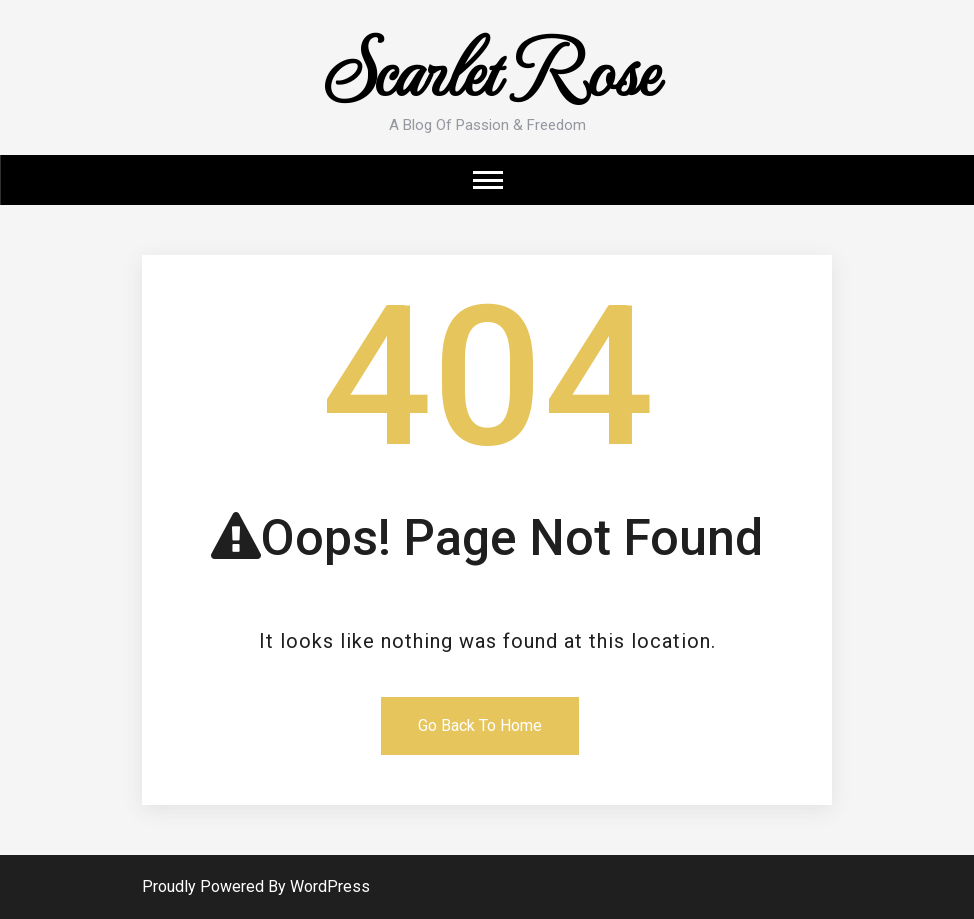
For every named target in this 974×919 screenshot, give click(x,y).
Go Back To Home (480, 725)
